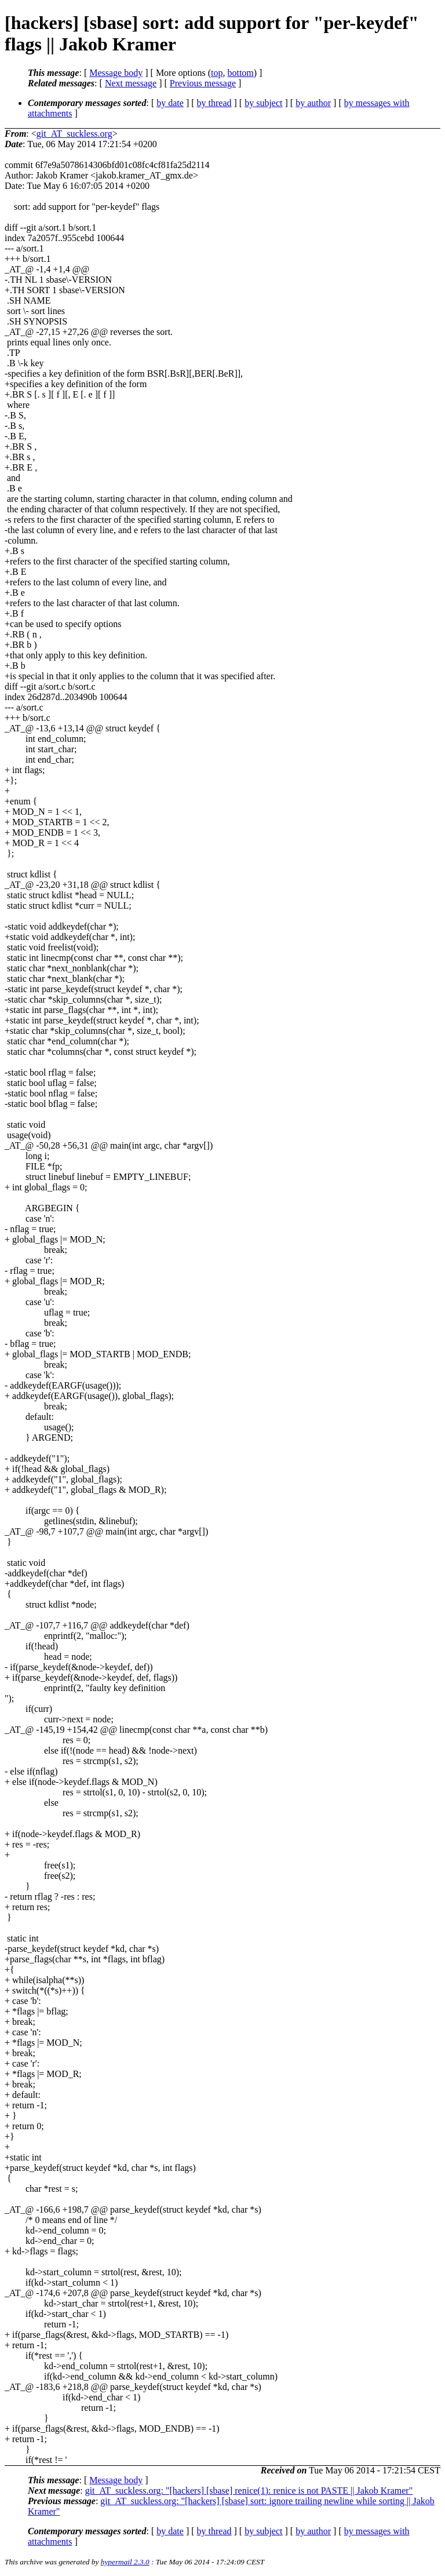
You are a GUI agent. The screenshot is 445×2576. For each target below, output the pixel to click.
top (216, 73)
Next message (130, 83)
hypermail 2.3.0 (125, 2561)
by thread (214, 103)
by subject (263, 103)
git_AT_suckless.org (74, 134)
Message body (116, 73)
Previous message (203, 83)
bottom (240, 73)
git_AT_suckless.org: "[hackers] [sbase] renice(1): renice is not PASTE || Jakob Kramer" (249, 2490)
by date (170, 103)
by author (313, 103)
